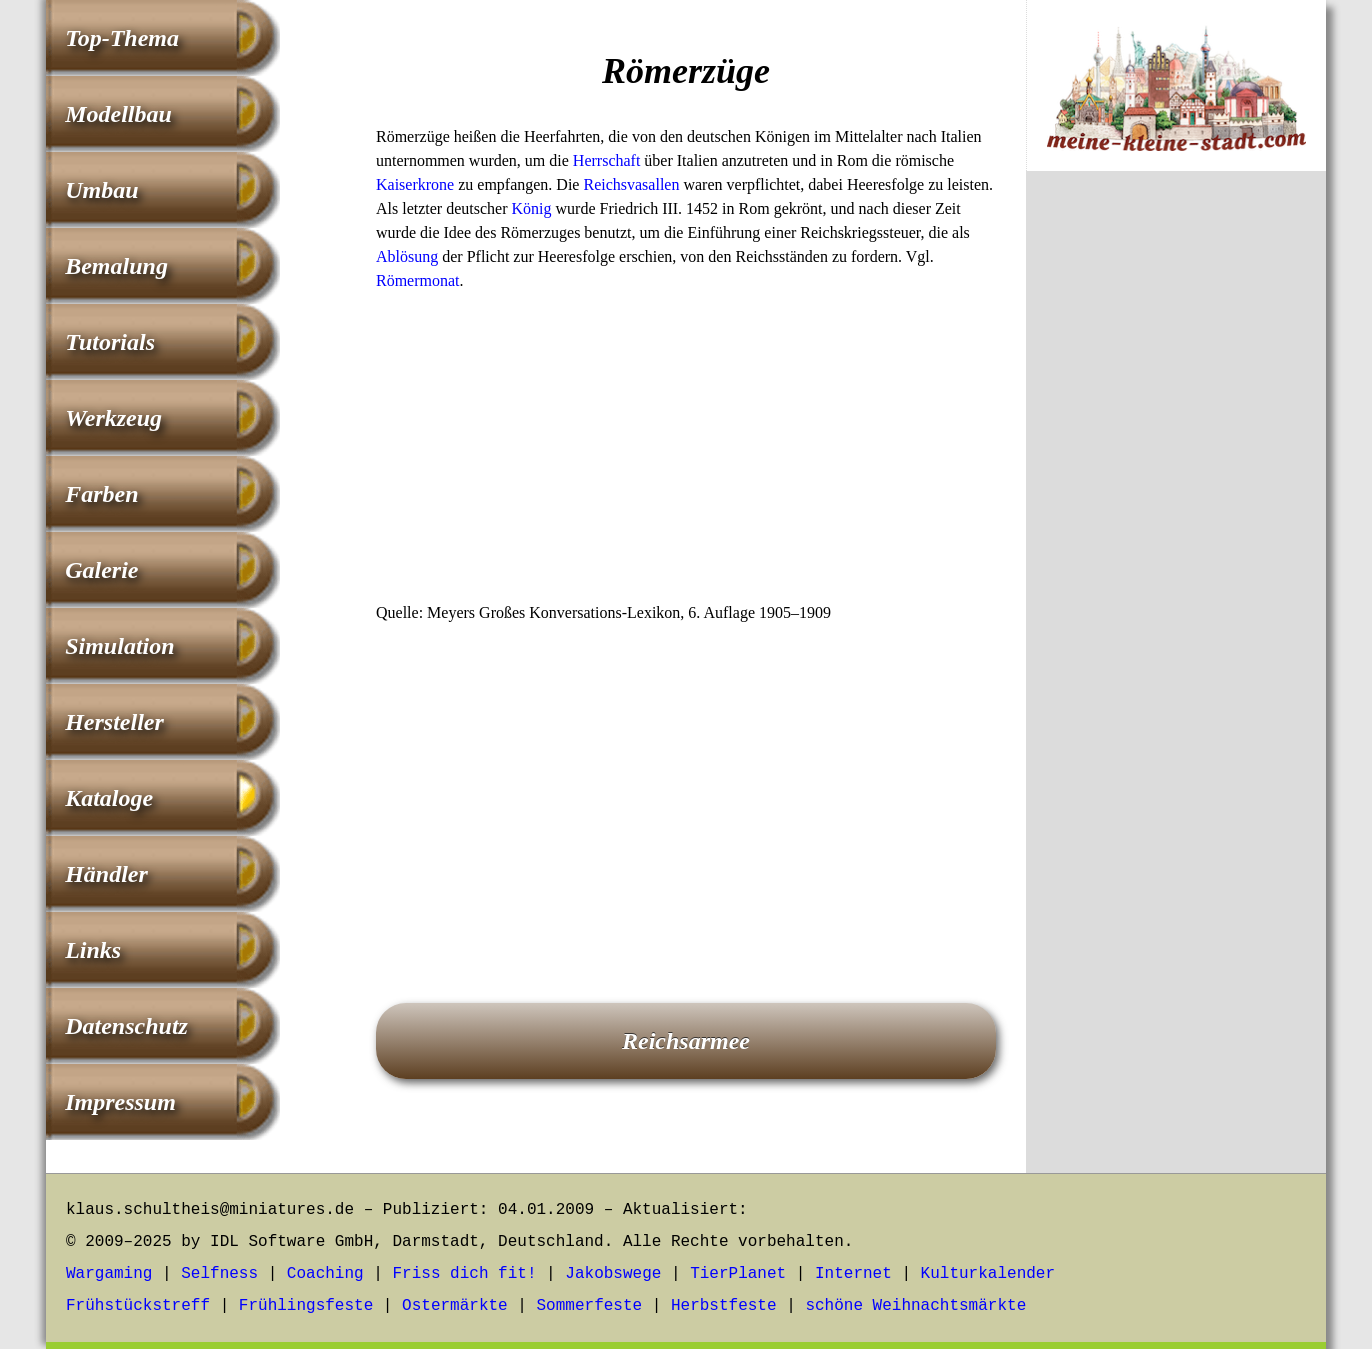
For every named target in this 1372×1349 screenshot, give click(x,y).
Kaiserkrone (415, 184)
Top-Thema (122, 38)
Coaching (325, 1274)
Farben (101, 494)
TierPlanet (738, 1274)
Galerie (101, 570)
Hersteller (114, 722)
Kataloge (109, 798)
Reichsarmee (686, 1041)
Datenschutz (126, 1026)
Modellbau (118, 114)
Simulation (119, 646)
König (532, 208)
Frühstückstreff (138, 1306)
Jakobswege (613, 1274)
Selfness (219, 1274)
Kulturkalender (988, 1274)
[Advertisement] (686, 453)
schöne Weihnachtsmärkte (915, 1306)
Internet (853, 1274)
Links (93, 950)
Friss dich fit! (464, 1274)
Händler (106, 874)
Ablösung (407, 256)
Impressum (120, 1102)
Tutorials (110, 342)
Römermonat (418, 280)
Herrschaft (607, 160)
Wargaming (109, 1274)
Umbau (101, 190)
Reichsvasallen (631, 184)
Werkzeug (113, 418)
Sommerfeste (590, 1306)
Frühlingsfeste (306, 1306)
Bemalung (116, 266)
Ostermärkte (455, 1306)
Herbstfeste (724, 1306)
